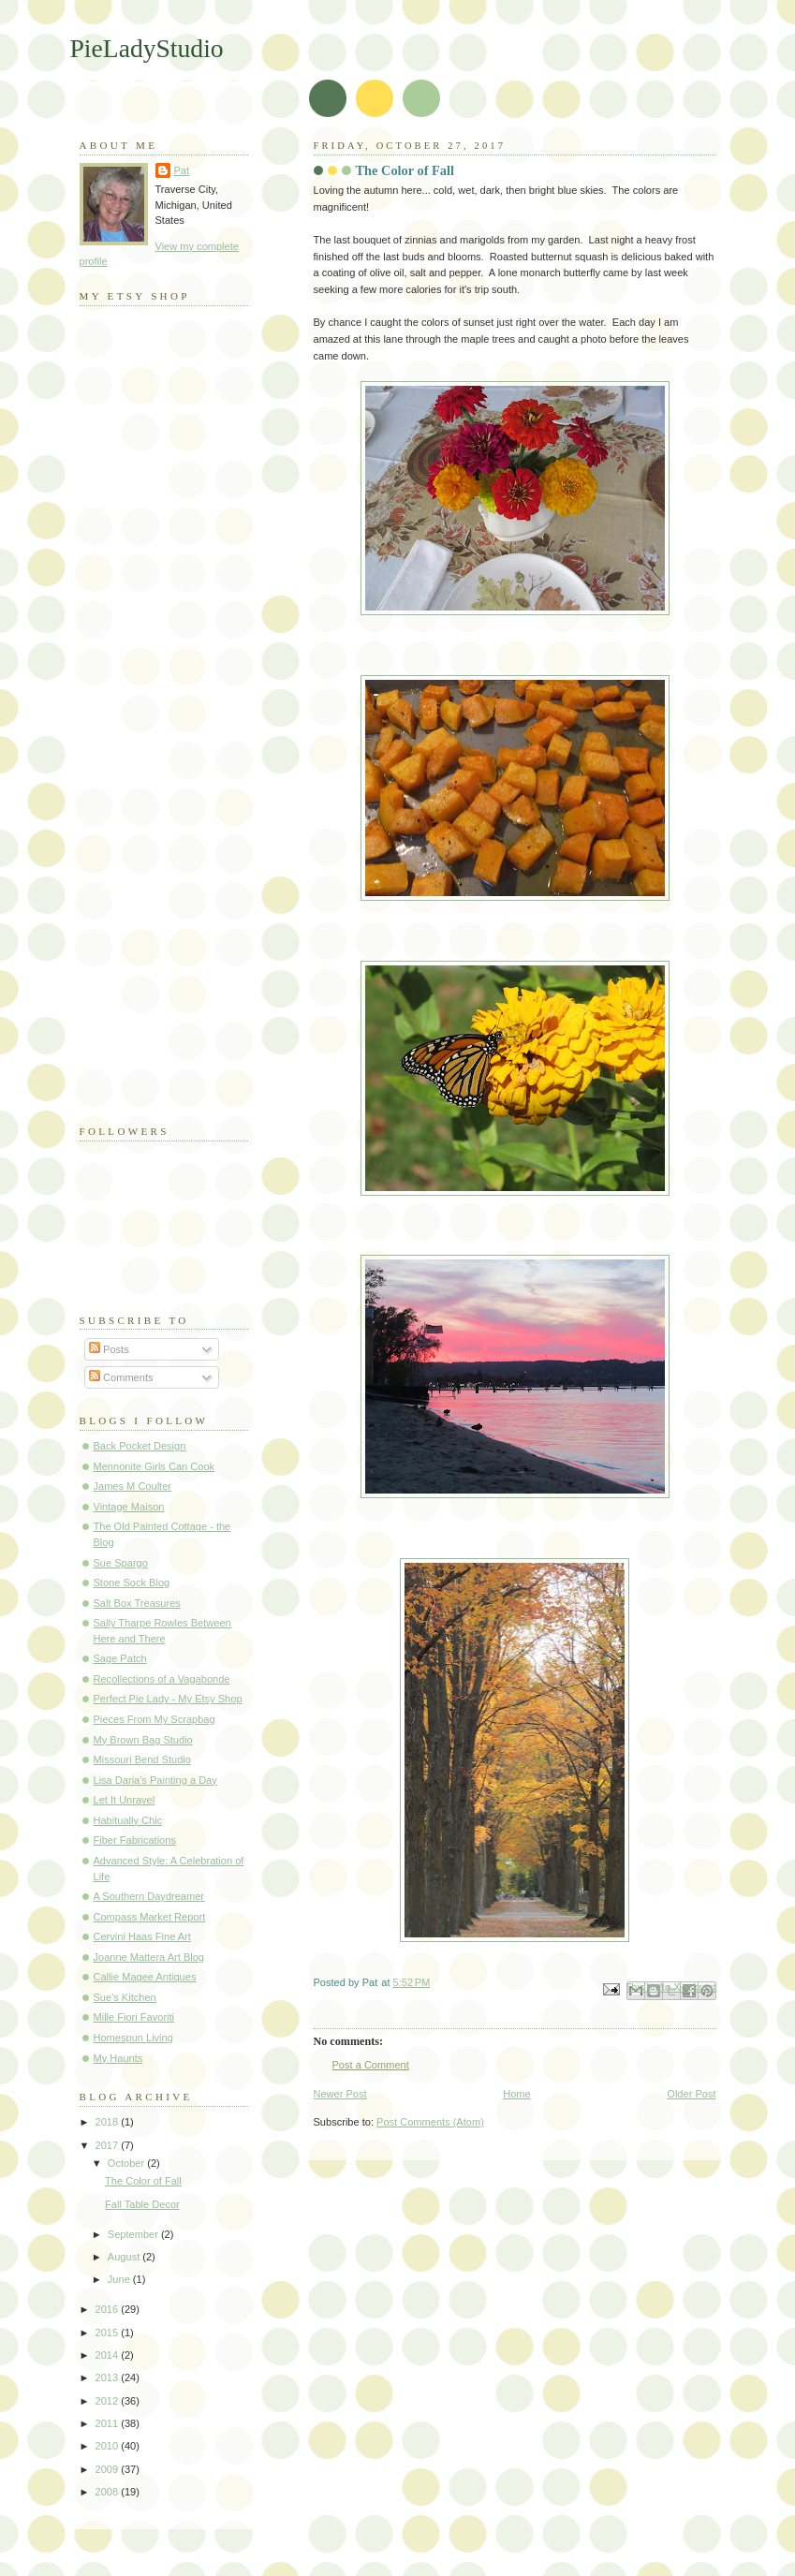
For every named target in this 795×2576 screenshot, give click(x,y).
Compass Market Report (150, 1916)
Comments (121, 1377)
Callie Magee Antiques (145, 1976)
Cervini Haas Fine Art (142, 1936)
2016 (109, 2309)
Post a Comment (370, 2064)
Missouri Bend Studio (142, 1759)
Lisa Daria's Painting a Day (155, 1780)
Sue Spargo (121, 1562)
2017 (109, 2145)
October (127, 2163)
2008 (109, 2491)
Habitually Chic (128, 1820)
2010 (109, 2445)
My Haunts (118, 2058)
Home (516, 2093)
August (125, 2256)
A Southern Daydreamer (149, 1896)
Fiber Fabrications (135, 1840)
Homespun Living (133, 2037)
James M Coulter (133, 1486)
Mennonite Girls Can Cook (154, 1466)
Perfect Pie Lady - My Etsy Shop (168, 1698)
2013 (109, 2377)
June (120, 2279)
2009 (109, 2469)
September (134, 2234)
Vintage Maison (129, 1506)
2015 (109, 2332)
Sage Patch (120, 1658)
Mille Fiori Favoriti (134, 2017)
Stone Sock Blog (132, 1582)
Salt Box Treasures (137, 1603)
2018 (109, 2121)
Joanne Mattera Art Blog (149, 1957)
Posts (109, 1349)
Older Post (691, 2093)
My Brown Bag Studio (143, 1739)
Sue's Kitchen (125, 1997)
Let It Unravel (124, 1799)
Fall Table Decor (142, 2204)
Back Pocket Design (140, 1445)
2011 (109, 2423)
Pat (182, 170)
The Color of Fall (143, 2180)
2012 (109, 2401)
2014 (109, 2355)
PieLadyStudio (147, 48)
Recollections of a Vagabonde (162, 1679)
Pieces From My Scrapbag (154, 1719)
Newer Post (340, 2093)
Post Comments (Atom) (430, 2121)
